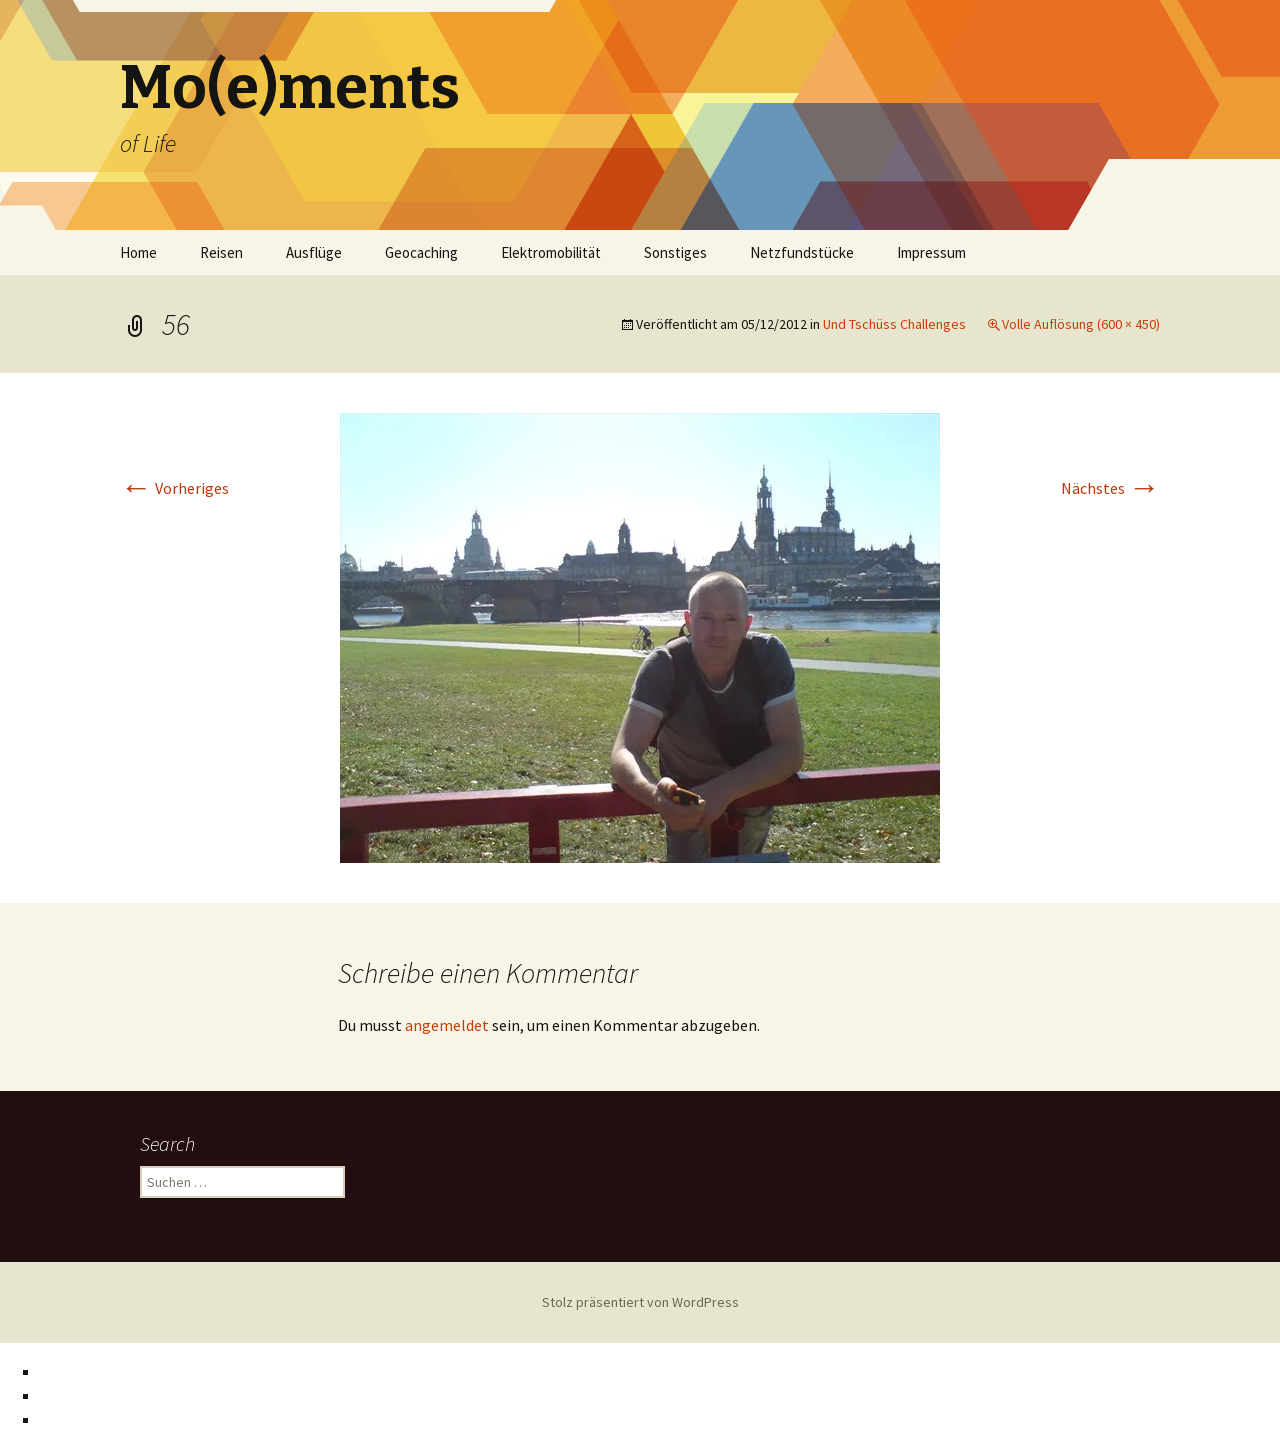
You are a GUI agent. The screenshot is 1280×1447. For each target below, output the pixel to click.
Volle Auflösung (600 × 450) (1081, 324)
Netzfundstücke (802, 252)
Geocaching (421, 252)
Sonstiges (675, 252)
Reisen (221, 252)
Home (138, 252)
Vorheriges (174, 488)
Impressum (931, 252)
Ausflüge (314, 252)
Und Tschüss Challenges (894, 324)
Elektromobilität (551, 252)
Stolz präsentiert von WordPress (640, 1302)
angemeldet (447, 1025)
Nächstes (1110, 488)
